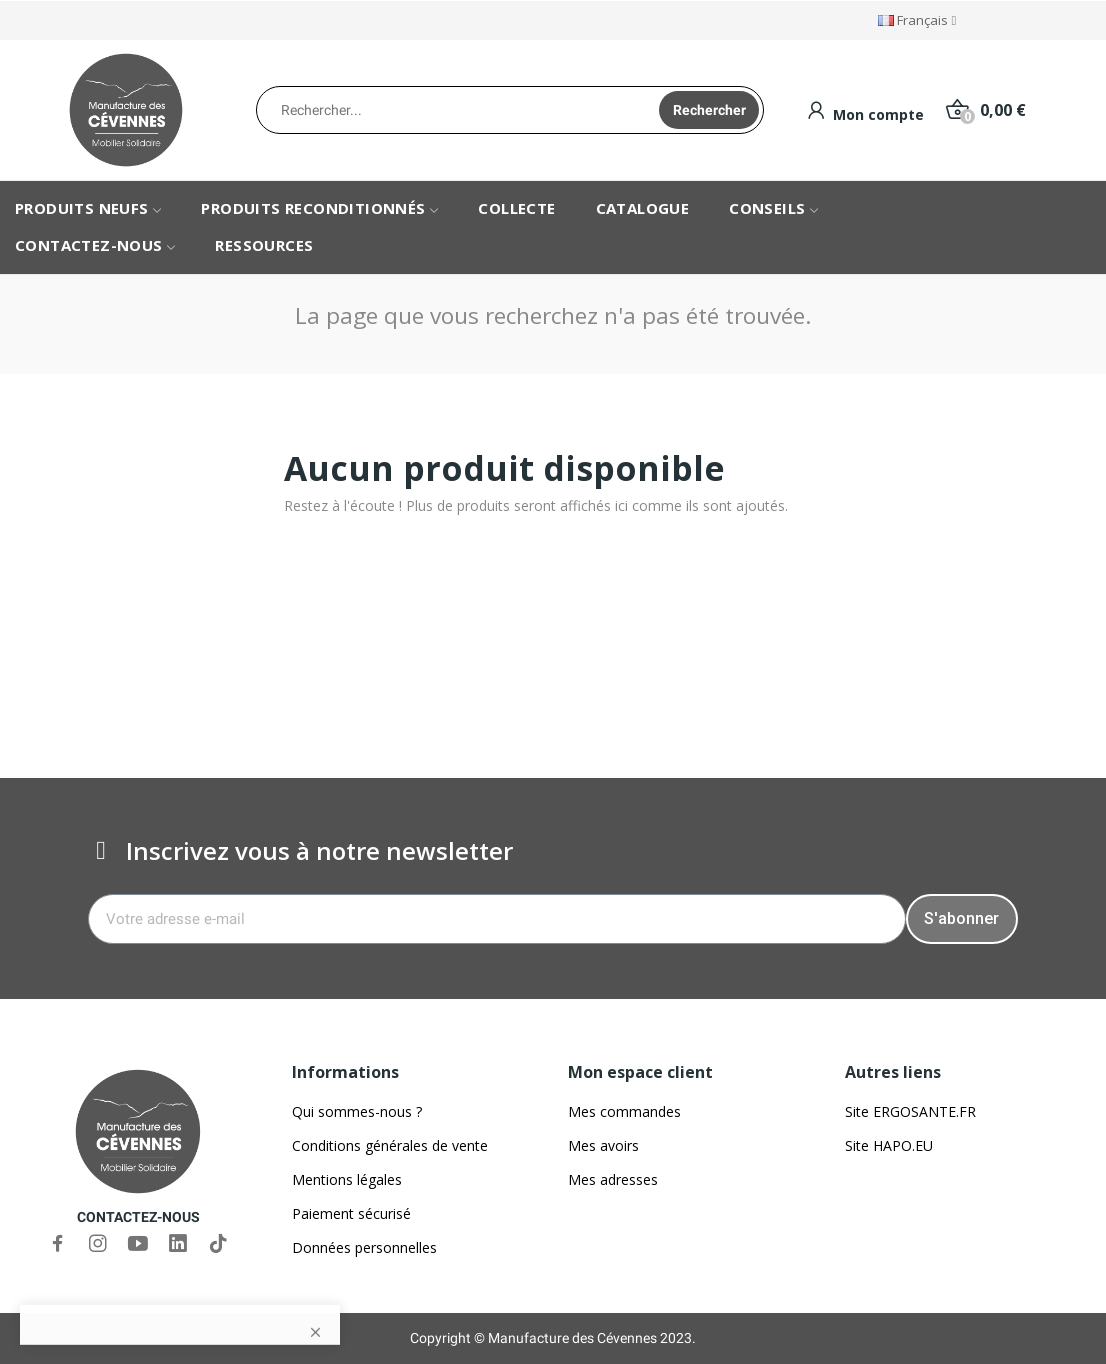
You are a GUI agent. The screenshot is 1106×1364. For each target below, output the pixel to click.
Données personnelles (364, 1247)
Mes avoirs (603, 1145)
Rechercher (709, 110)
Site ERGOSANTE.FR (910, 1111)
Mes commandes (624, 1111)
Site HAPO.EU (889, 1145)
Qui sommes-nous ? (357, 1111)
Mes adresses (613, 1179)
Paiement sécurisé (351, 1213)
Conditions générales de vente (390, 1145)
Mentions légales (347, 1179)
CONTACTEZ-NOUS (138, 1217)
